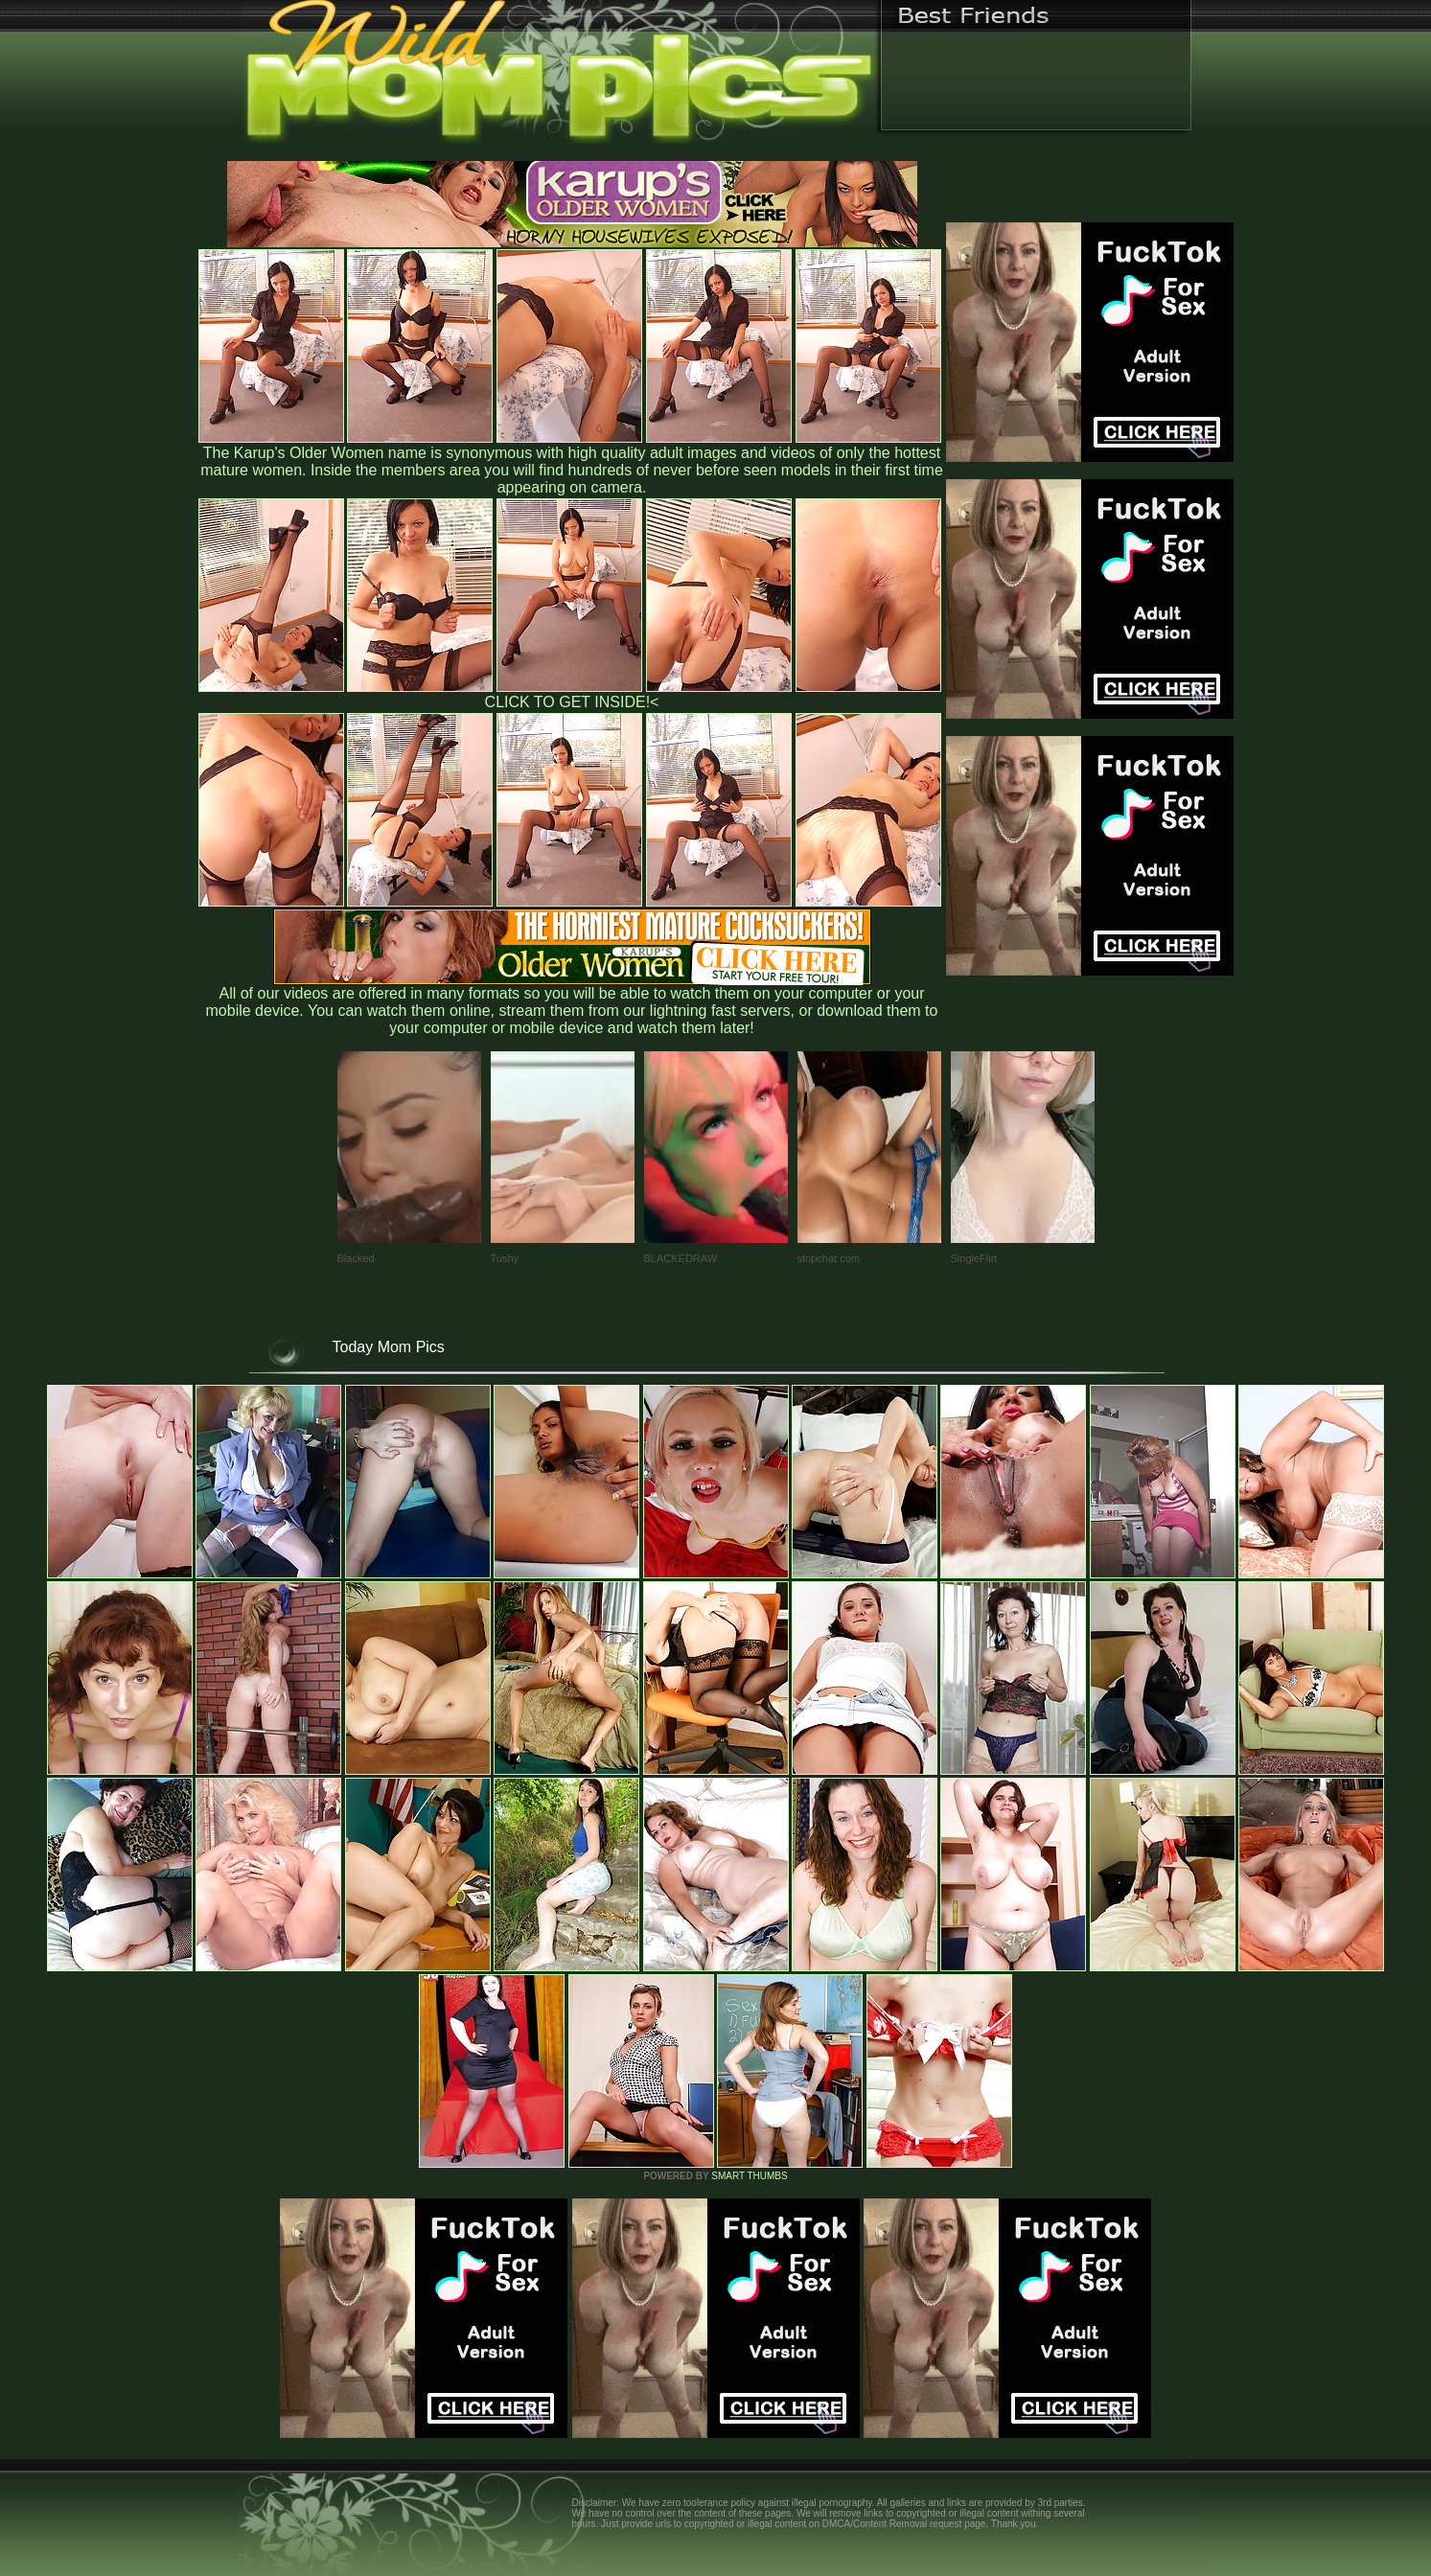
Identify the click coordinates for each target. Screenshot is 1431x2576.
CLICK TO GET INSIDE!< (572, 702)
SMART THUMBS (749, 2176)
